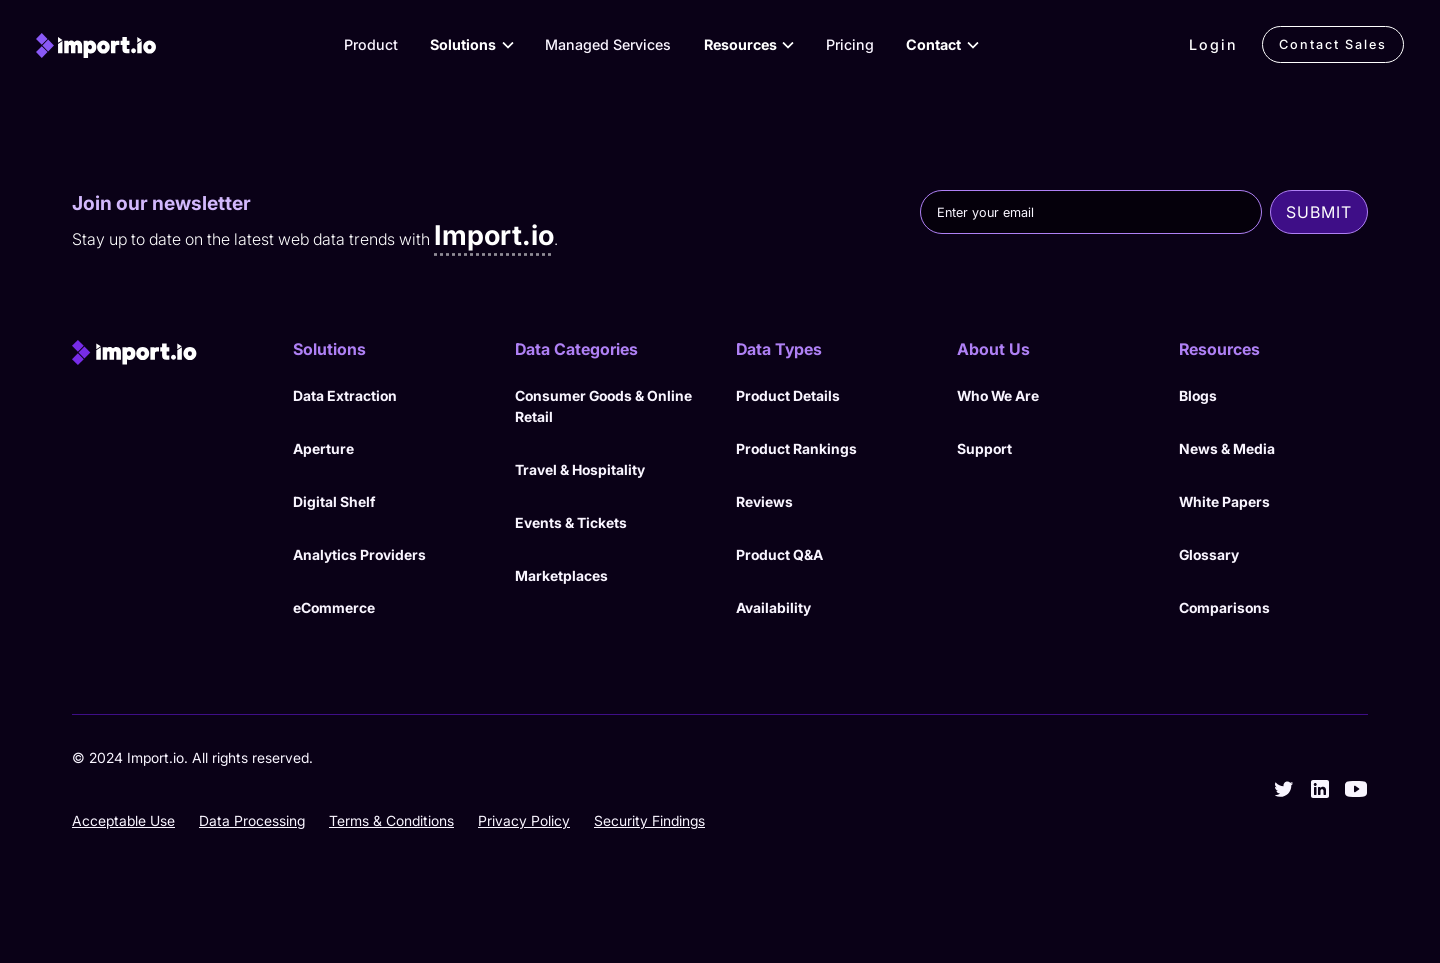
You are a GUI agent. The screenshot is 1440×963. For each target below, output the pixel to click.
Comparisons (1224, 607)
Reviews (764, 501)
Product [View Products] (371, 44)
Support (984, 448)
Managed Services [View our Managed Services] (608, 44)
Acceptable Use (123, 820)
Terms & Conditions (391, 820)
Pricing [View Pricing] (850, 44)
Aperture (323, 448)
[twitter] (1284, 789)
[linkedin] (1320, 789)
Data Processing (252, 820)
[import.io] (96, 45)
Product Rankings (796, 448)
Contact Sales (1333, 44)
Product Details (788, 395)
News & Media (1227, 448)
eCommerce (334, 607)
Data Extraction (345, 395)
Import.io (494, 235)
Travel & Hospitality (580, 469)
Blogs (1198, 395)
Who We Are (998, 395)
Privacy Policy (524, 820)
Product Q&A (779, 554)
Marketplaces (561, 575)
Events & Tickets (571, 522)
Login (1213, 44)
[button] (471, 45)
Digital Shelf (334, 501)
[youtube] (1356, 789)
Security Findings (649, 820)
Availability (773, 607)
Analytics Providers (359, 554)
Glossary (1209, 554)
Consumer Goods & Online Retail (603, 406)
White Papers (1224, 501)
